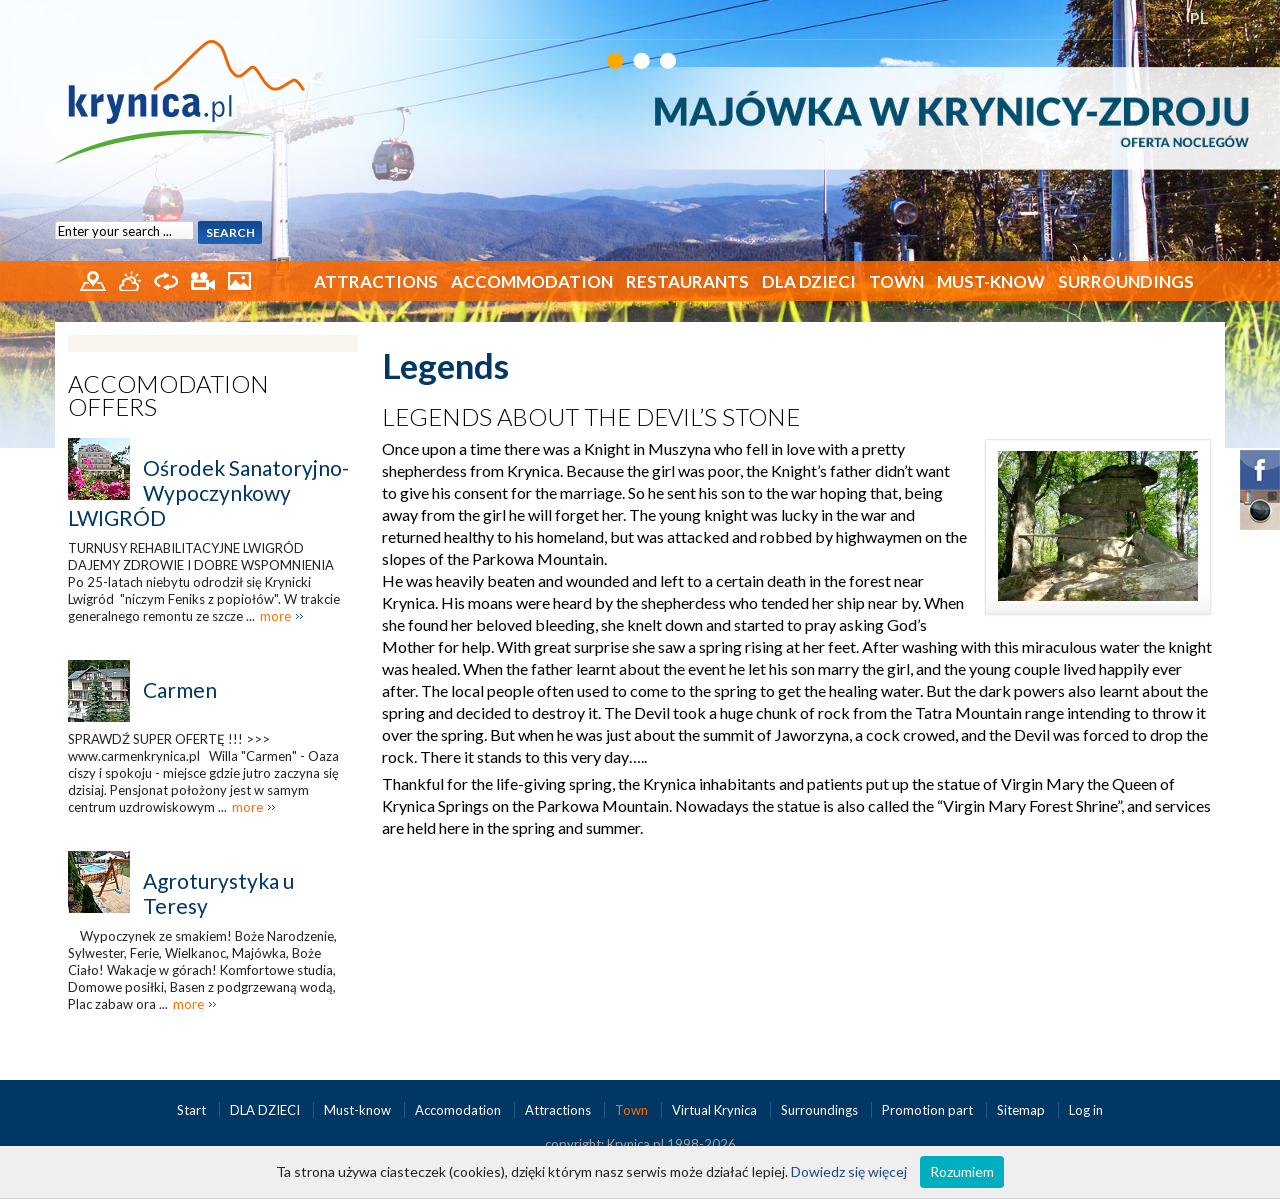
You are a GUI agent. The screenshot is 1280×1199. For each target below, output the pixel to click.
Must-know (991, 281)
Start (193, 1110)
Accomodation (459, 1110)
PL (1199, 17)
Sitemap (1021, 1110)
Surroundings (1126, 281)
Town (896, 281)
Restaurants (687, 281)
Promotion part (929, 1110)
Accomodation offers (168, 395)
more (275, 616)
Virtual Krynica (716, 1110)
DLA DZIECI (809, 281)
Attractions (376, 281)
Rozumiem (962, 1171)
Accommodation (532, 281)
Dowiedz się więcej (849, 1171)
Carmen (180, 689)
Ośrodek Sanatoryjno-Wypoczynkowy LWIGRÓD (208, 492)
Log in (1086, 1110)
